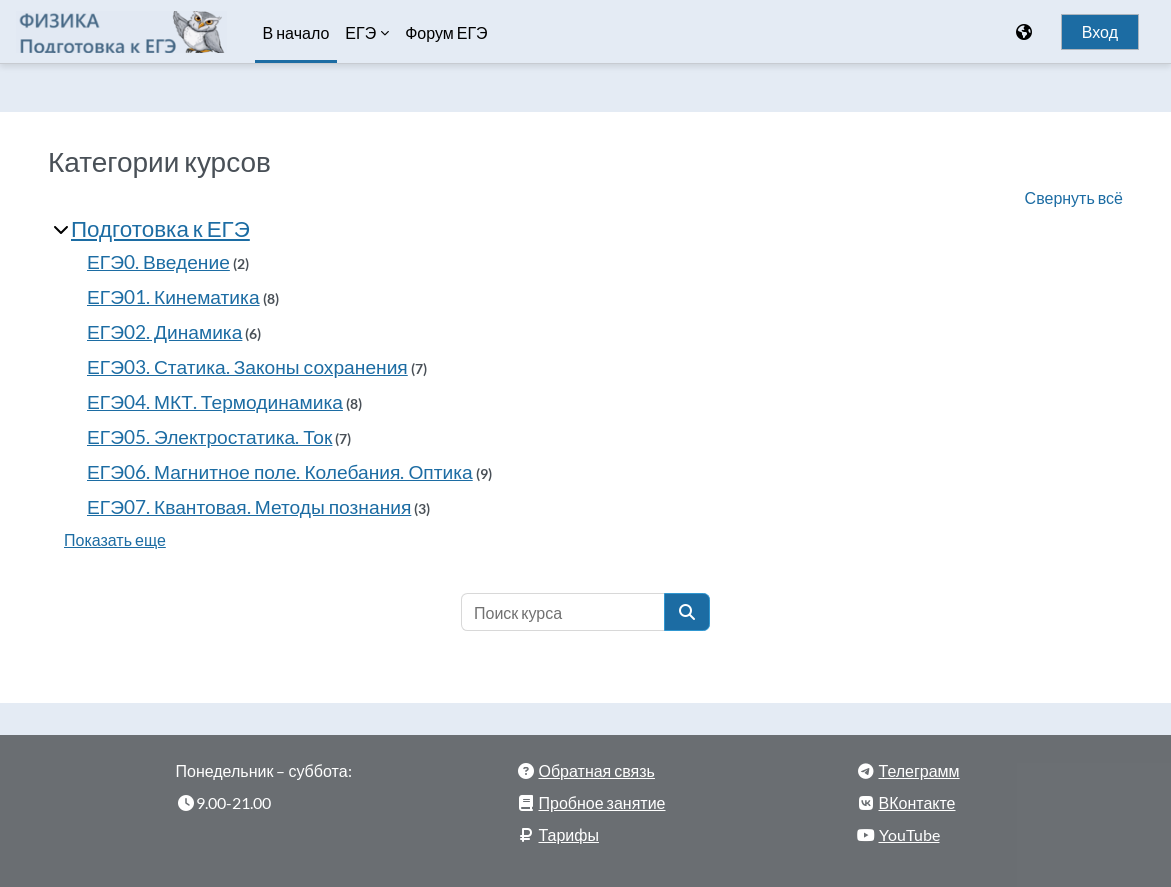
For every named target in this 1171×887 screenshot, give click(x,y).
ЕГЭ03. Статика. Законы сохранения (247, 366)
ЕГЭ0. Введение (158, 261)
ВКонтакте (917, 802)
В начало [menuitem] (296, 32)
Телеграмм (919, 770)
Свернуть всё (1074, 197)
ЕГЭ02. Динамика (164, 331)
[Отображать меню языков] (1026, 32)
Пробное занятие (602, 802)
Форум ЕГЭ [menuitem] (446, 33)
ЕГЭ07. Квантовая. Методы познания (249, 506)
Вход (1100, 32)
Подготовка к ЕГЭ (160, 228)
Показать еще (115, 539)
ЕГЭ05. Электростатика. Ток (209, 436)
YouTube (909, 834)
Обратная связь (597, 770)
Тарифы (569, 834)
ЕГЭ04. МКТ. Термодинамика (215, 401)
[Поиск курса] (563, 612)
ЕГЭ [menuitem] (360, 33)
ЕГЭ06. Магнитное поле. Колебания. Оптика (280, 471)
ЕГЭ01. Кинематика (173, 296)
